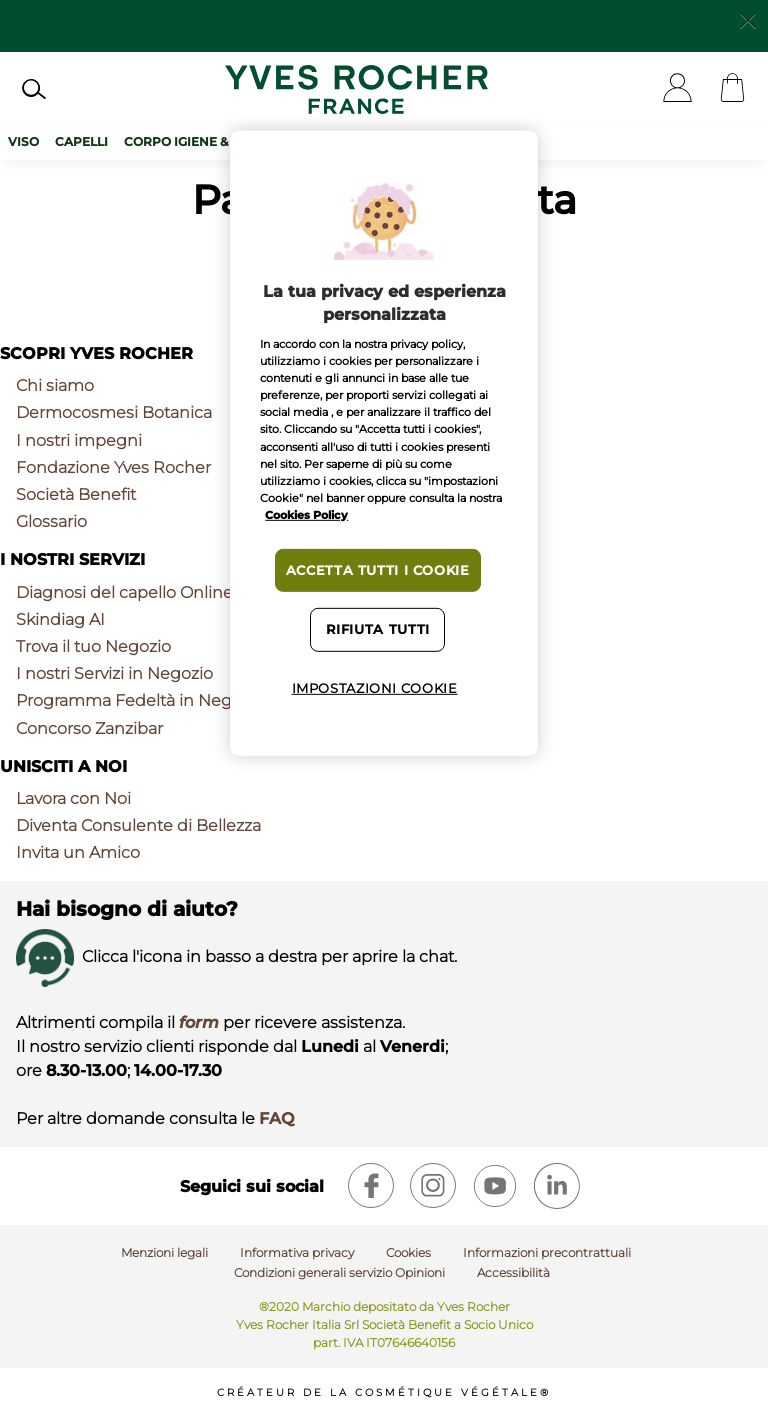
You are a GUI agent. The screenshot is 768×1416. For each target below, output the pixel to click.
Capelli (81, 141)
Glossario (51, 521)
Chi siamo (55, 385)
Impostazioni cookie (375, 688)
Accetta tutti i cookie (378, 570)
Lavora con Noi (73, 798)
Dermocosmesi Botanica (114, 412)
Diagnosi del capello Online (124, 592)
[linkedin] (557, 1186)
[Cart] (732, 89)
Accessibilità (513, 1272)
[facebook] (371, 1186)
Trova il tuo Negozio (93, 646)
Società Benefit (76, 494)
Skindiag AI (60, 619)
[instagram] (433, 1186)
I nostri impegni (79, 440)
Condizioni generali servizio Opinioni (339, 1272)
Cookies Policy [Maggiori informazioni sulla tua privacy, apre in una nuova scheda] (306, 515)
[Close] (748, 19)
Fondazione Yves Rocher (113, 467)
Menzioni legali (164, 1252)
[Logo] (356, 89)
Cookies (408, 1252)
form (199, 1022)
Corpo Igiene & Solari (201, 141)
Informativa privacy (297, 1252)
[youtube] (495, 1186)
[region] (383, 443)
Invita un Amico (78, 852)
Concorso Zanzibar (89, 728)
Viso (23, 141)
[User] (677, 89)
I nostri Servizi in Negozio (114, 673)
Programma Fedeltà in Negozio (140, 700)
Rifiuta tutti (378, 629)
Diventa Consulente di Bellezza (138, 825)
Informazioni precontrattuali (547, 1252)
